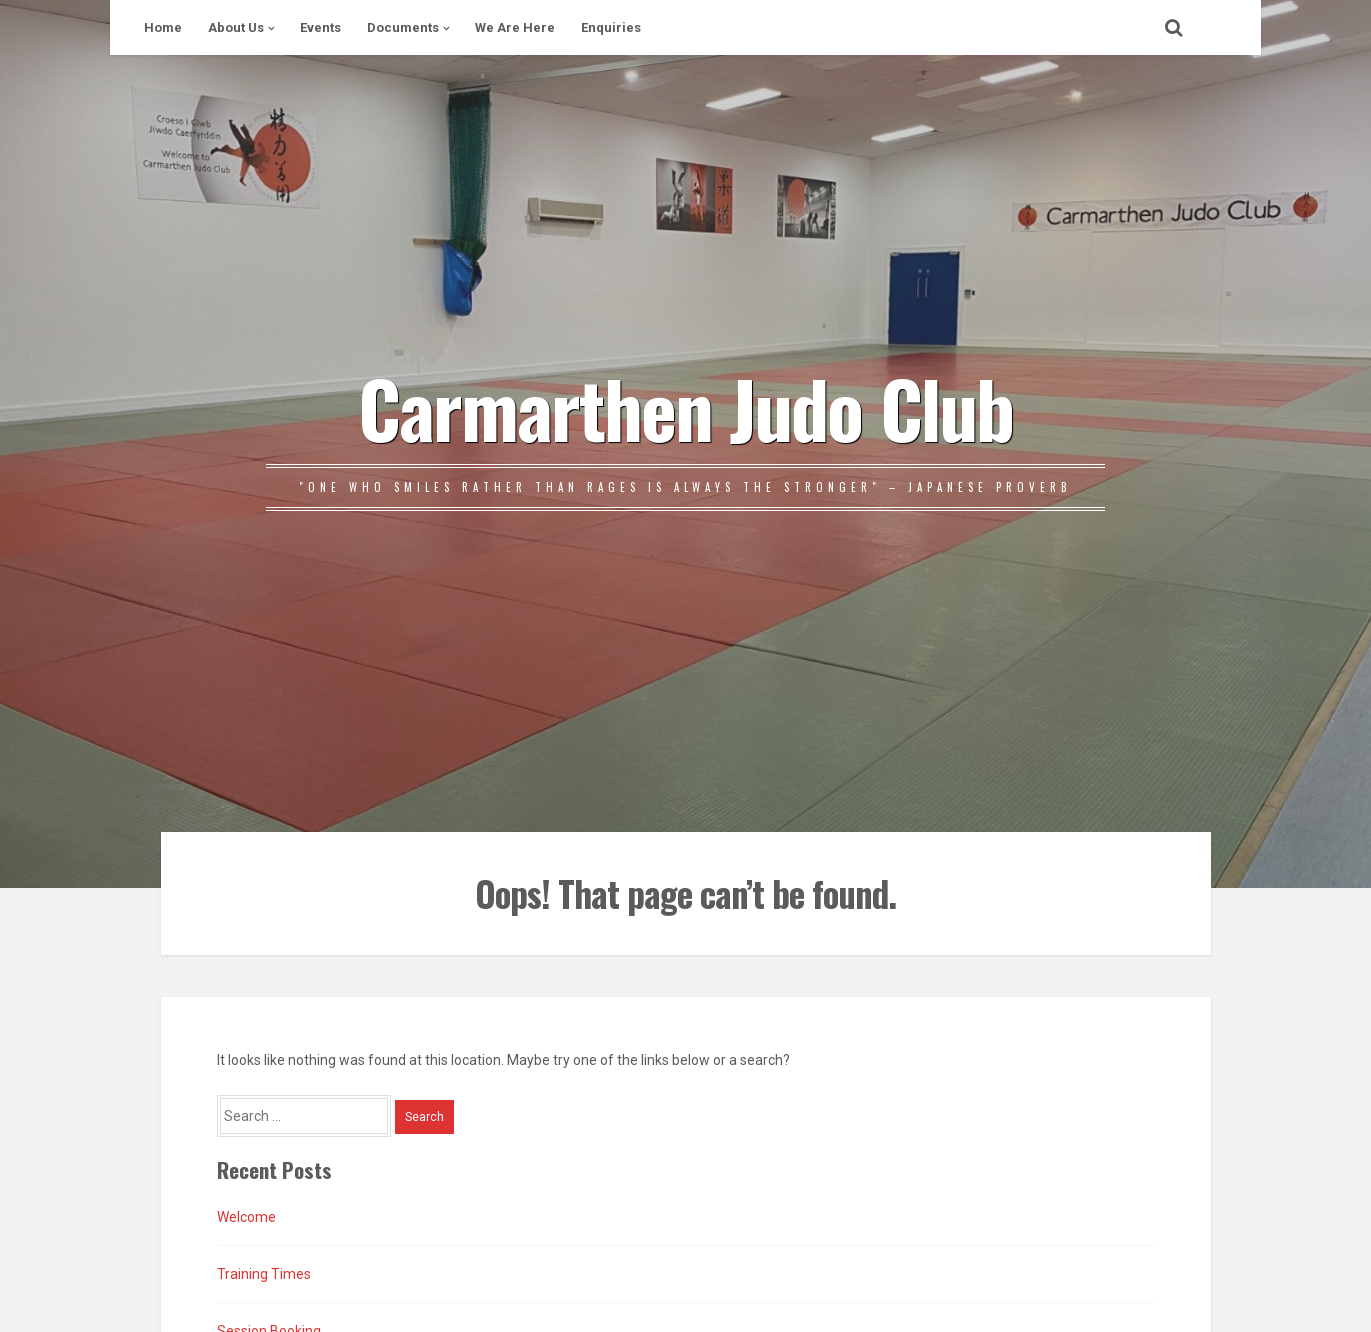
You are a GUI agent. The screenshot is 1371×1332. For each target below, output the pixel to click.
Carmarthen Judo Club (685, 407)
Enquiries (611, 27)
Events (320, 27)
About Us (236, 27)
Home (163, 27)
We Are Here (515, 27)
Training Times (264, 1274)
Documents (403, 27)
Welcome (246, 1217)
